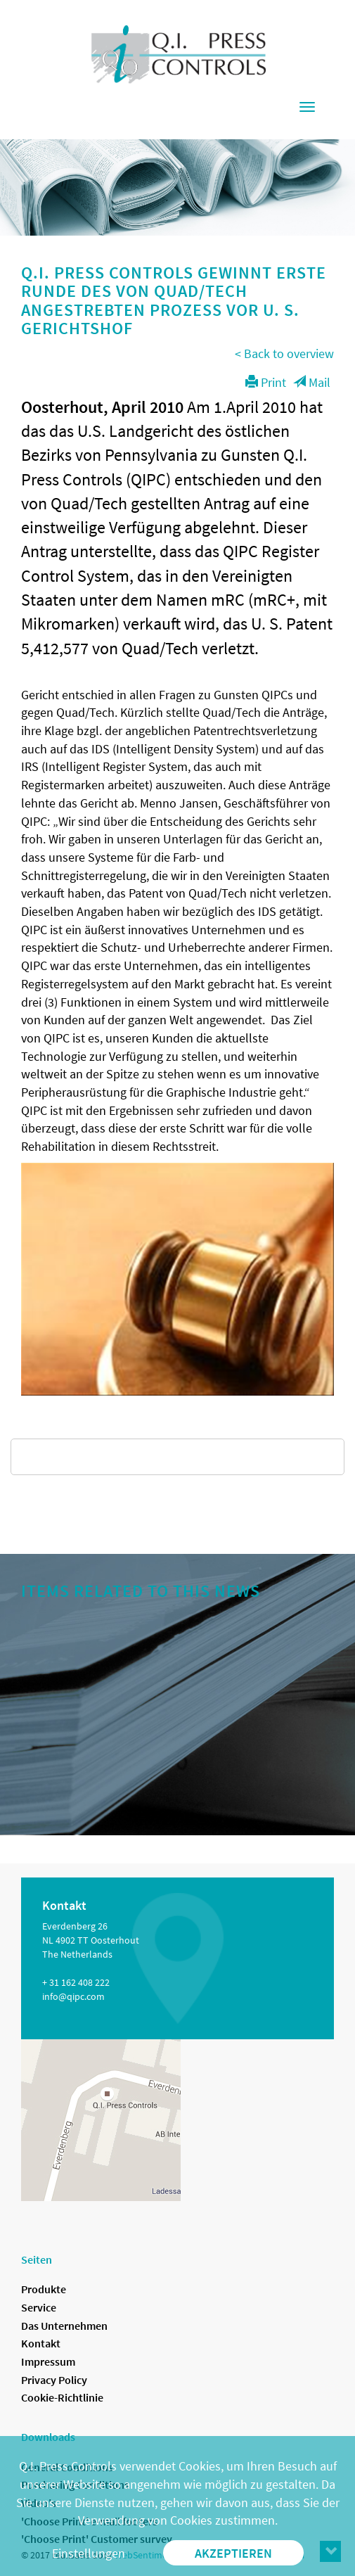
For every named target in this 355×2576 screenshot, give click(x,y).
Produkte (43, 2289)
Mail (311, 382)
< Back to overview (284, 353)
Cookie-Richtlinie (62, 2397)
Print (265, 382)
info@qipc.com (73, 1996)
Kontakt (40, 2343)
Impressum (48, 2361)
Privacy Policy (54, 2380)
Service (38, 2307)
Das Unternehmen (64, 2326)
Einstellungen (88, 2553)
